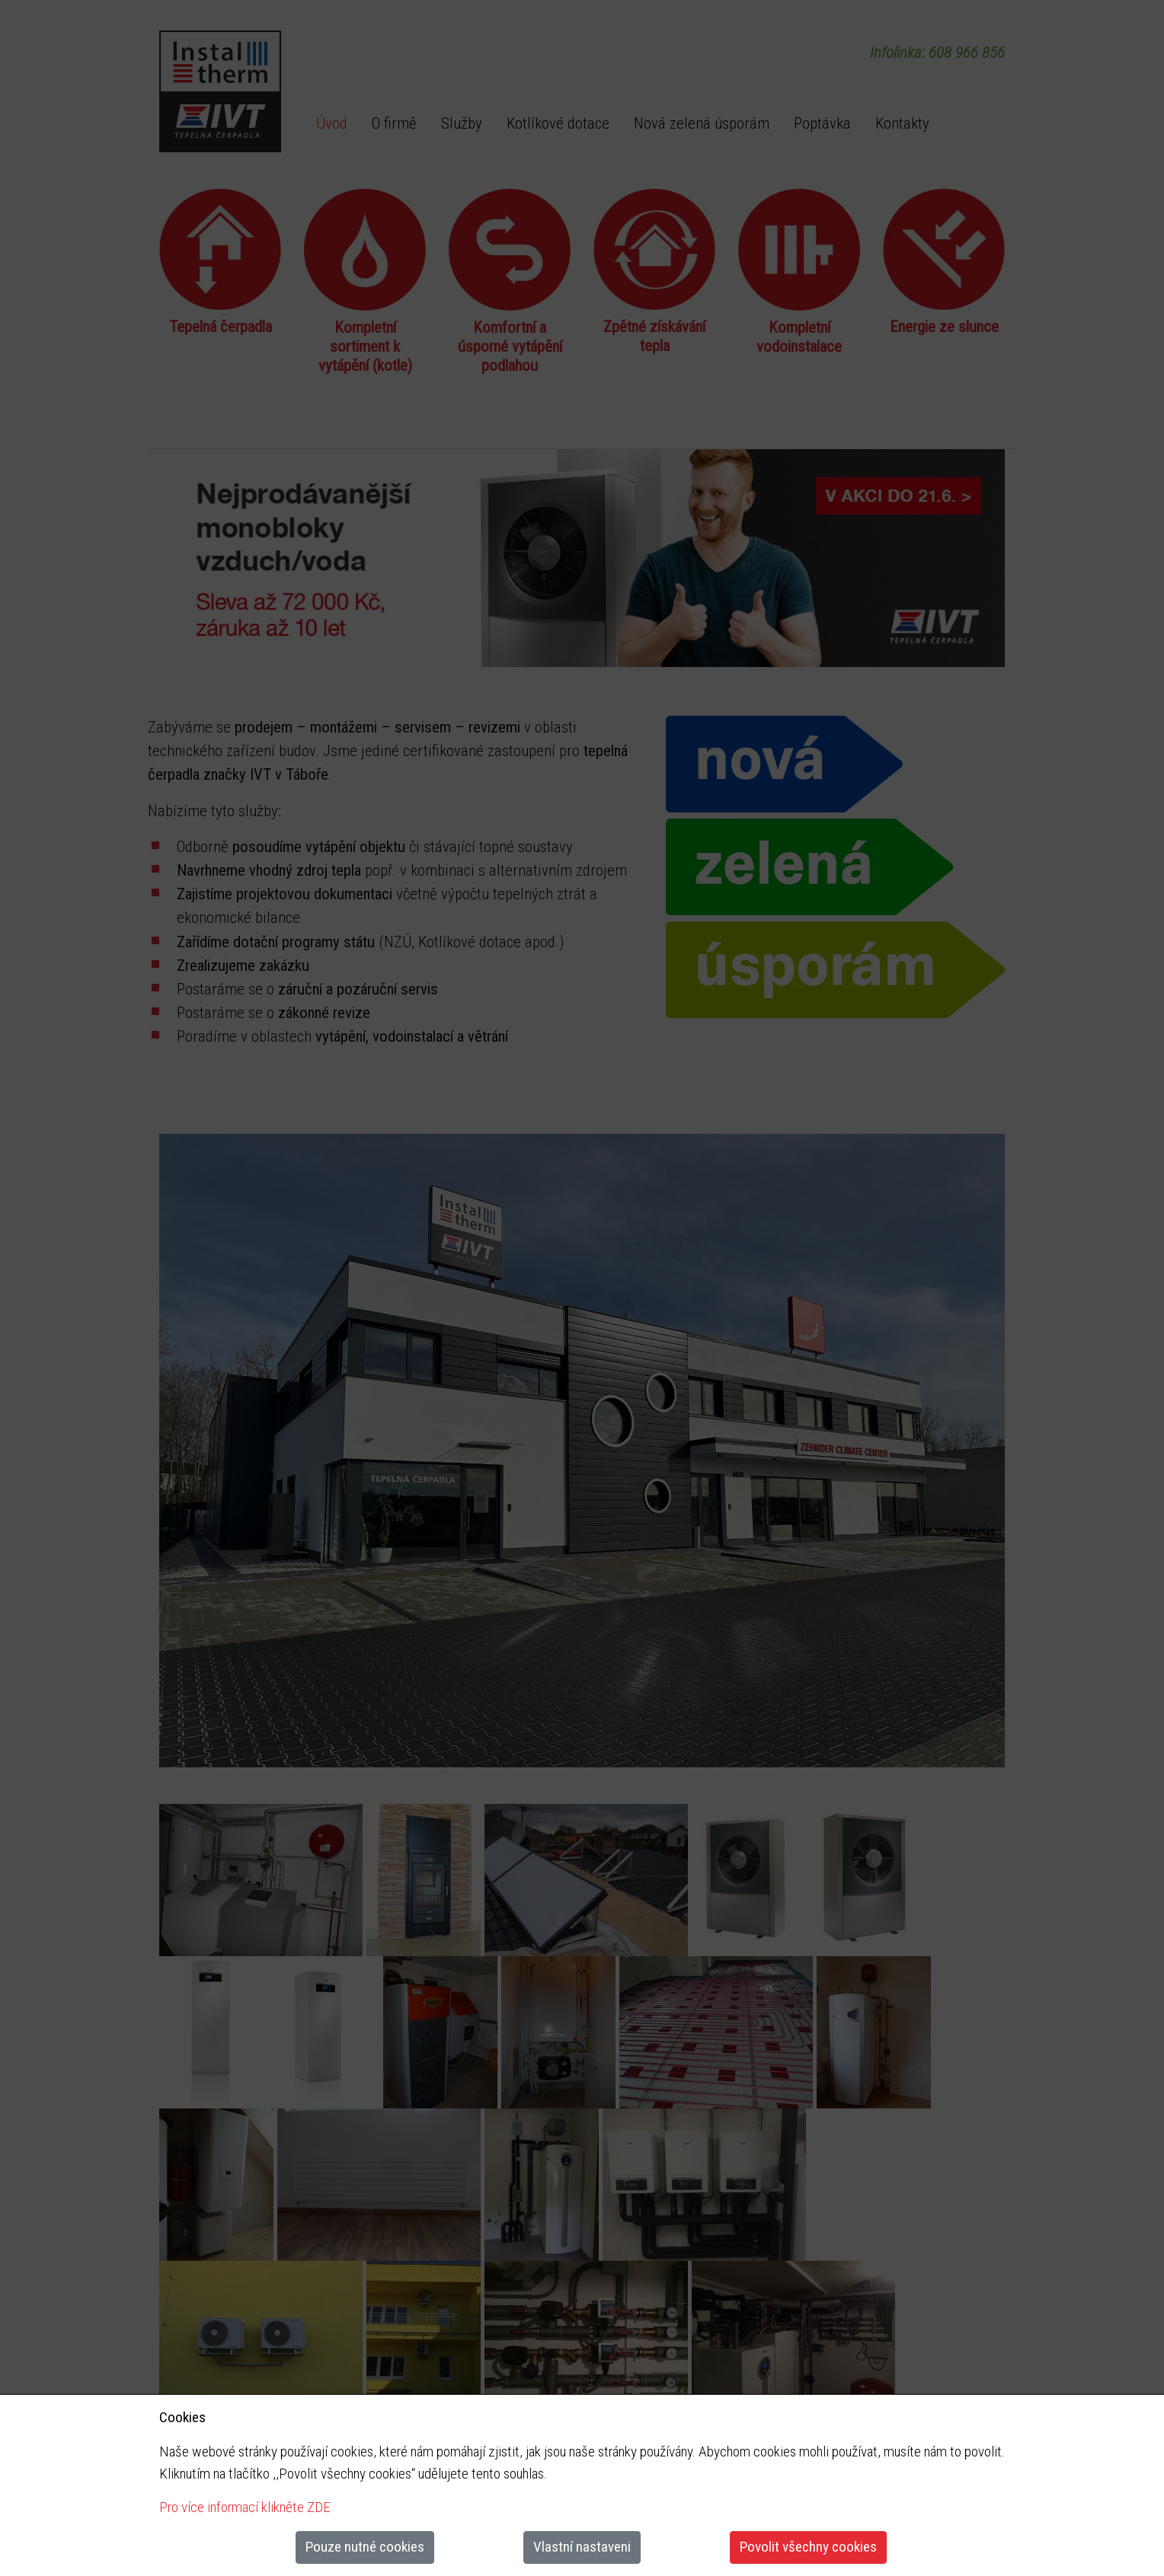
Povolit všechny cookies (808, 2546)
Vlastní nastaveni (582, 2546)
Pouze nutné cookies (364, 2546)
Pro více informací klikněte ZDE (245, 2507)
